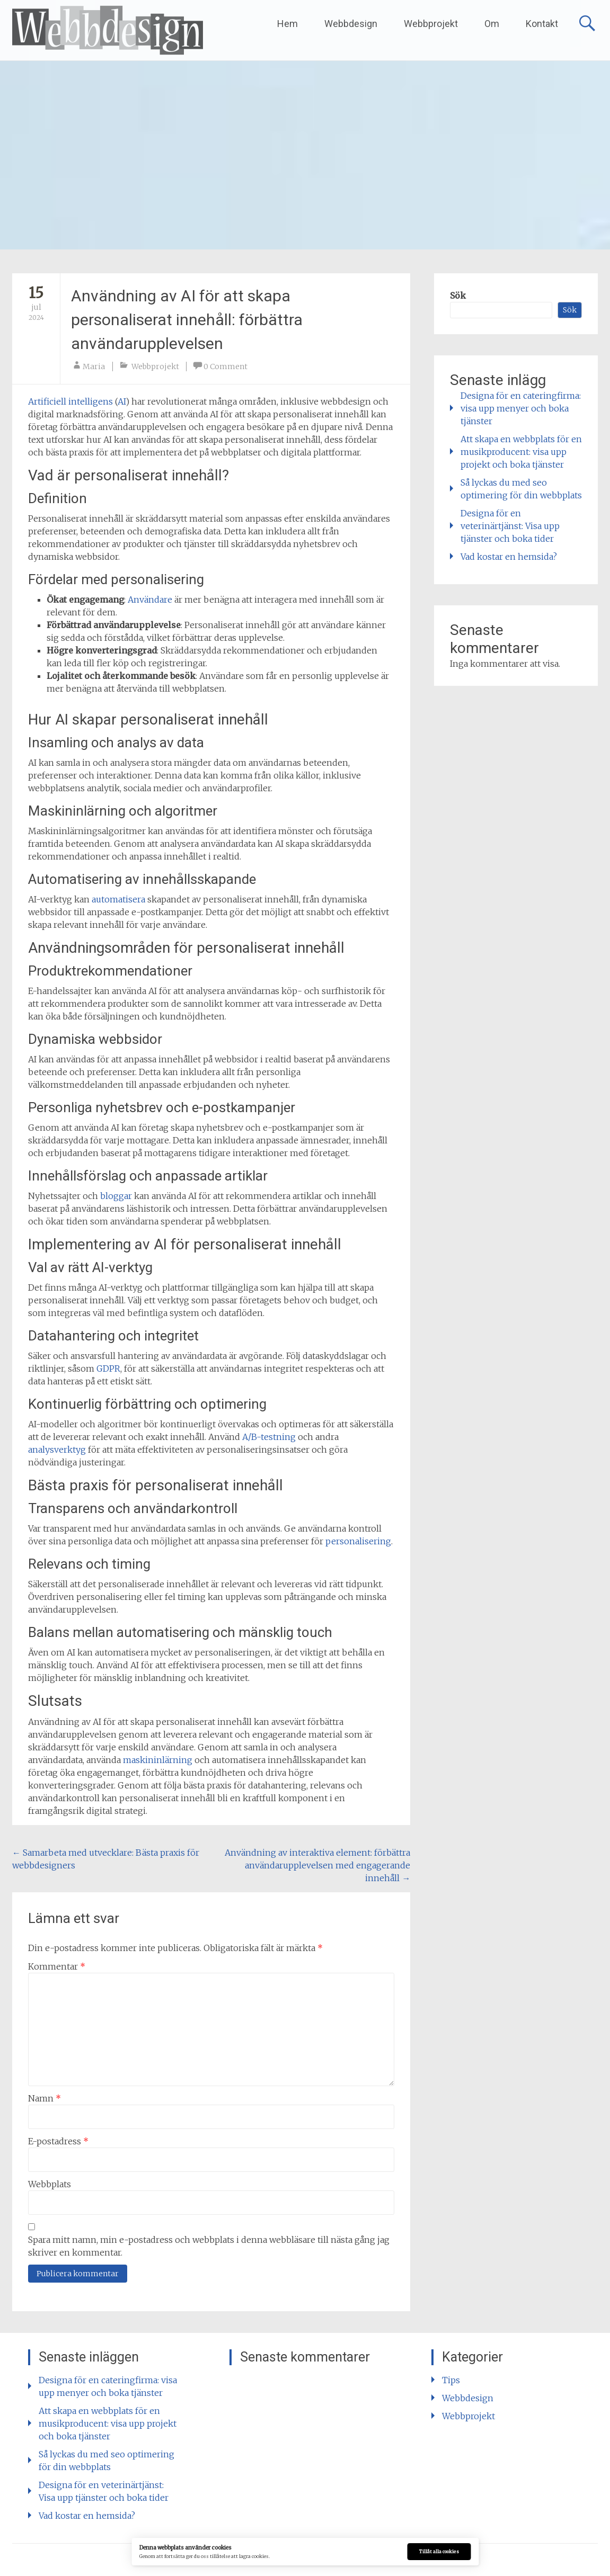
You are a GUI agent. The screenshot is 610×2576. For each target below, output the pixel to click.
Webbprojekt (431, 23)
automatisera (118, 899)
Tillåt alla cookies (439, 2551)
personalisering (358, 1541)
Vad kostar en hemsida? (509, 556)
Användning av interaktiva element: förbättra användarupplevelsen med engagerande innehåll (317, 1865)
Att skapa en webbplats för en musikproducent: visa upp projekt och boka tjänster (521, 452)
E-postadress (58, 2141)
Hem (287, 23)
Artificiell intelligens (70, 401)
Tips (451, 2380)
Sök (458, 295)
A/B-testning (269, 1437)
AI (122, 401)
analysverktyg (57, 1449)
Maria (94, 366)
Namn (44, 2098)
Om (491, 23)
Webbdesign (350, 23)
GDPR (108, 1368)
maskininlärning (157, 1760)
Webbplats (49, 2184)
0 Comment (225, 366)
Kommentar (56, 1966)
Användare (150, 599)
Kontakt (542, 23)
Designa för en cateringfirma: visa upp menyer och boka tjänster (521, 408)
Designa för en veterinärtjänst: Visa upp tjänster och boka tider (510, 526)
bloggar (116, 1196)
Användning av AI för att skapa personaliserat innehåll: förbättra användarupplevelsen (187, 320)
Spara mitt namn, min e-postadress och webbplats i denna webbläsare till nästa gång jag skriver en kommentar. (209, 2246)
